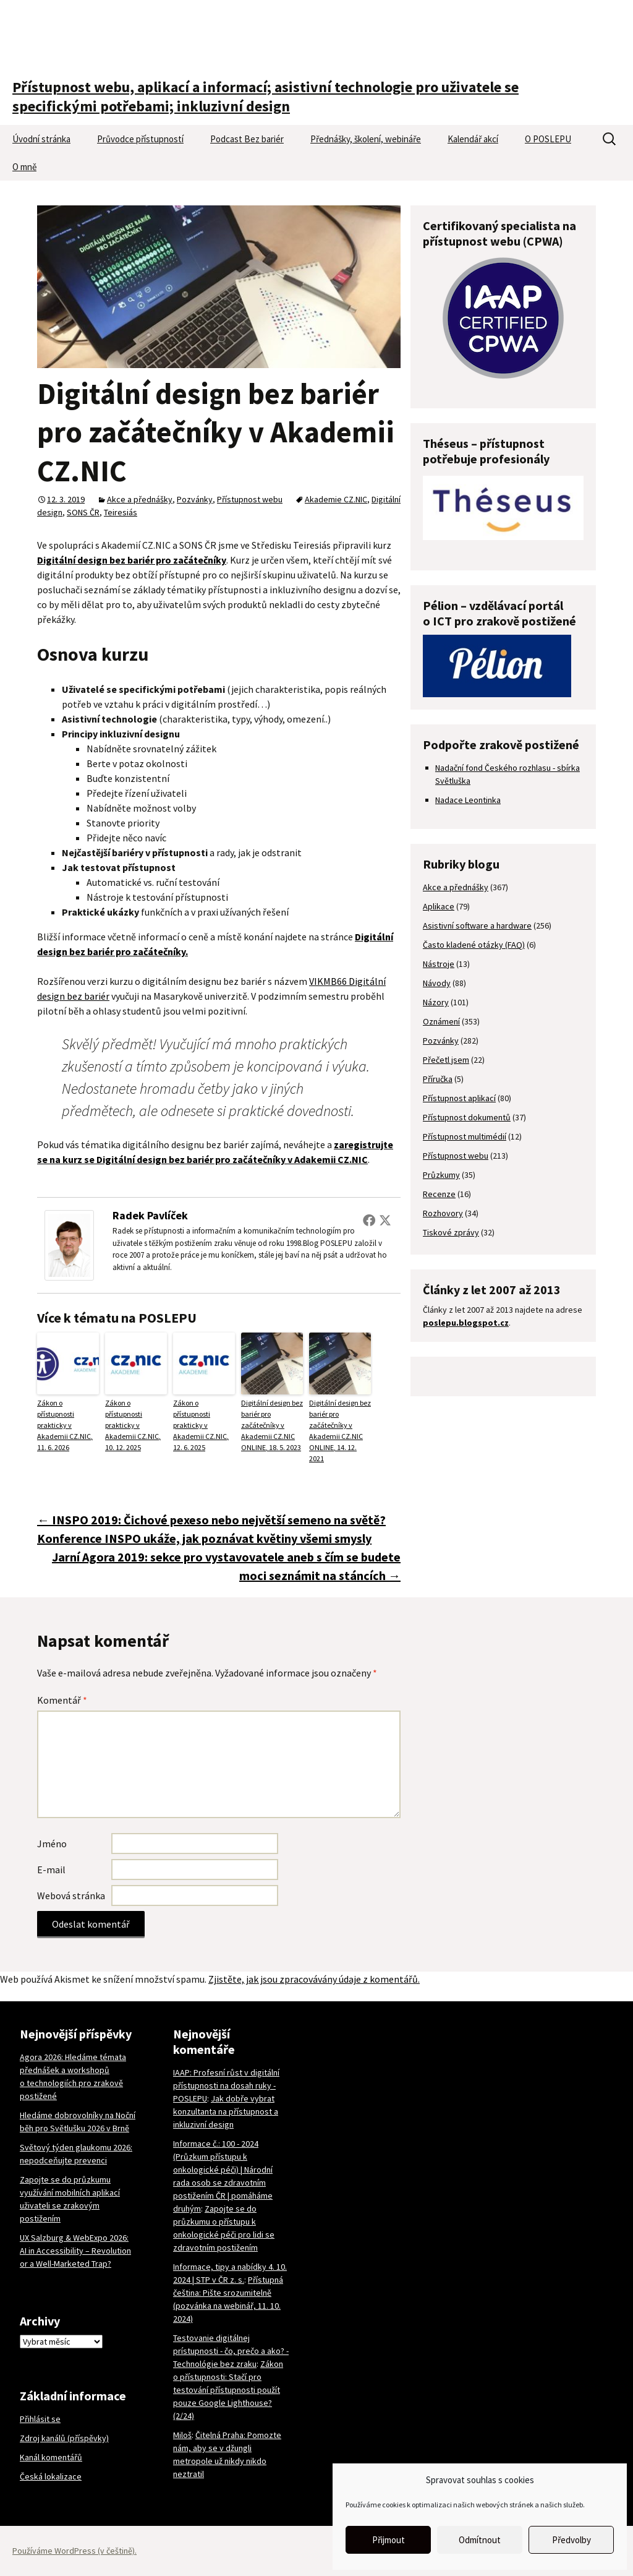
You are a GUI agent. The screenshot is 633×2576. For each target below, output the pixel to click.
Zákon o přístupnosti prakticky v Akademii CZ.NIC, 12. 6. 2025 (201, 1425)
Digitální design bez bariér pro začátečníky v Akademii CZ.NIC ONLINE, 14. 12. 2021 (340, 1430)
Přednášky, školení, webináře (365, 139)
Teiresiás (120, 512)
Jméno (52, 1843)
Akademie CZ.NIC (336, 499)
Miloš (182, 2435)
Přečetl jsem (446, 1059)
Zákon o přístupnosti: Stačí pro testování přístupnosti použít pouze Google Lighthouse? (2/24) (228, 2389)
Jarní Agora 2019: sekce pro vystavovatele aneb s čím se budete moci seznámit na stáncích (226, 1566)
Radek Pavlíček (150, 1215)
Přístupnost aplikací (459, 1098)
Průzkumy (441, 1174)
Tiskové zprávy (451, 1232)
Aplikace (438, 906)
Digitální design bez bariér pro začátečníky (131, 560)
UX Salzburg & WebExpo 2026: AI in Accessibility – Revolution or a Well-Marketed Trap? (75, 2250)
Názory (436, 1002)
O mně (24, 167)
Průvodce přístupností (140, 139)
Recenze (439, 1194)
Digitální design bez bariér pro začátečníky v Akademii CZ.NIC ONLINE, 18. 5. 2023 (272, 1425)
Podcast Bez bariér (247, 139)
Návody (437, 983)
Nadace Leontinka (468, 799)
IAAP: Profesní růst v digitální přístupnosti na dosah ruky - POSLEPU (226, 2085)
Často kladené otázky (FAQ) (474, 944)
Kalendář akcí (473, 139)
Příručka (437, 1078)
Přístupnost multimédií (464, 1136)
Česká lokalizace (51, 2476)
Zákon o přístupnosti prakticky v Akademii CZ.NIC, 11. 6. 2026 (65, 1425)
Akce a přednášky (139, 499)
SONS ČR (83, 512)
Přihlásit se (40, 2418)
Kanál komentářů (51, 2457)
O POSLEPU (548, 139)
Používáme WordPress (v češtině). (74, 2550)
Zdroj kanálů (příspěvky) (64, 2438)
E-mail (51, 1869)
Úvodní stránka (41, 139)
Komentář (62, 1700)
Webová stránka (71, 1895)
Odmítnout (480, 2540)
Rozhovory (443, 1213)
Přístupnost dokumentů (467, 1117)
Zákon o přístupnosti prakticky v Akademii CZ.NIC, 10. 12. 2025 (133, 1425)
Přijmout (388, 2540)
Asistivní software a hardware (477, 925)
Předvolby (571, 2540)
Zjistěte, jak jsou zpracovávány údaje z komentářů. (314, 1979)
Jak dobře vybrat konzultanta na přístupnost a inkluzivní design (225, 2111)
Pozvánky (195, 499)
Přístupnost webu (250, 499)
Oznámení (441, 1021)
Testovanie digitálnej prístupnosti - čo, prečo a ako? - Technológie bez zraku (231, 2350)
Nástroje (438, 963)
